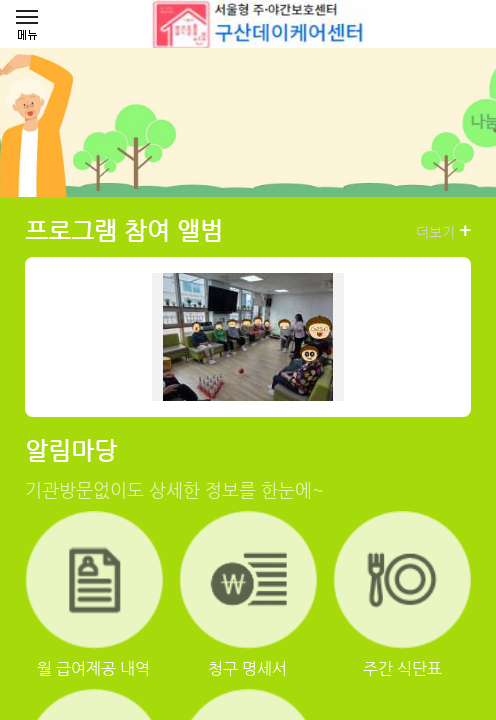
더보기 (443, 231)
